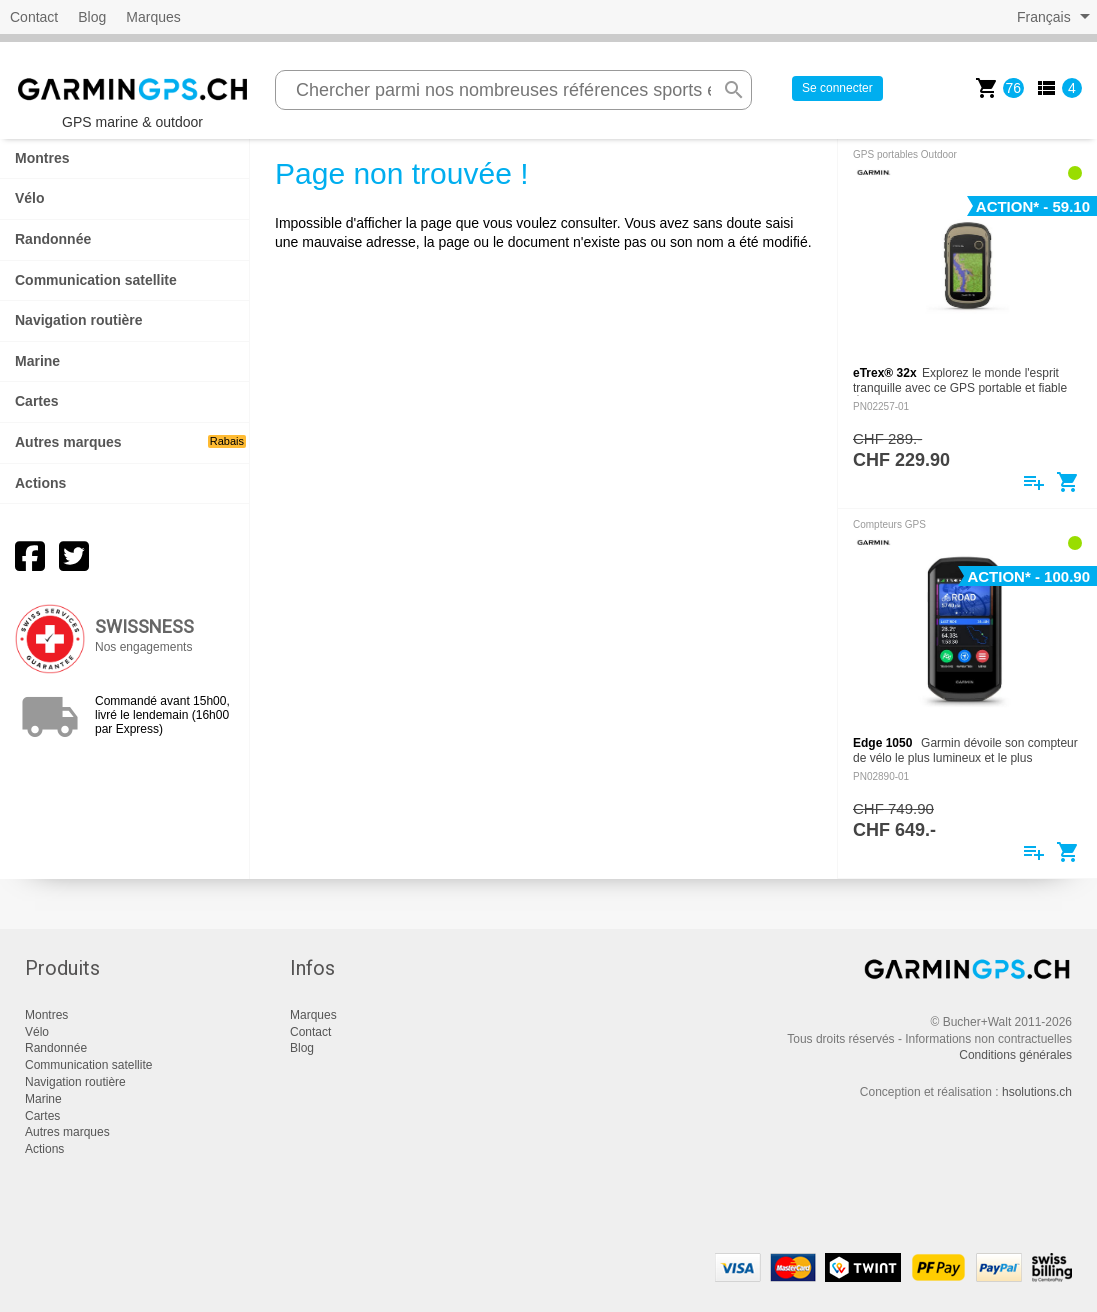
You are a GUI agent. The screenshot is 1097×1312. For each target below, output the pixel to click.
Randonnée (53, 239)
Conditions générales (1015, 1055)
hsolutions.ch (1037, 1092)
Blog (92, 17)
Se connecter (837, 88)
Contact (34, 17)
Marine (37, 361)
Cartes (37, 401)
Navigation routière (79, 320)
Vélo (30, 198)
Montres (42, 158)
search (734, 90)
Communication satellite (96, 280)
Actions (40, 483)
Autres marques (130, 442)
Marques (153, 17)
